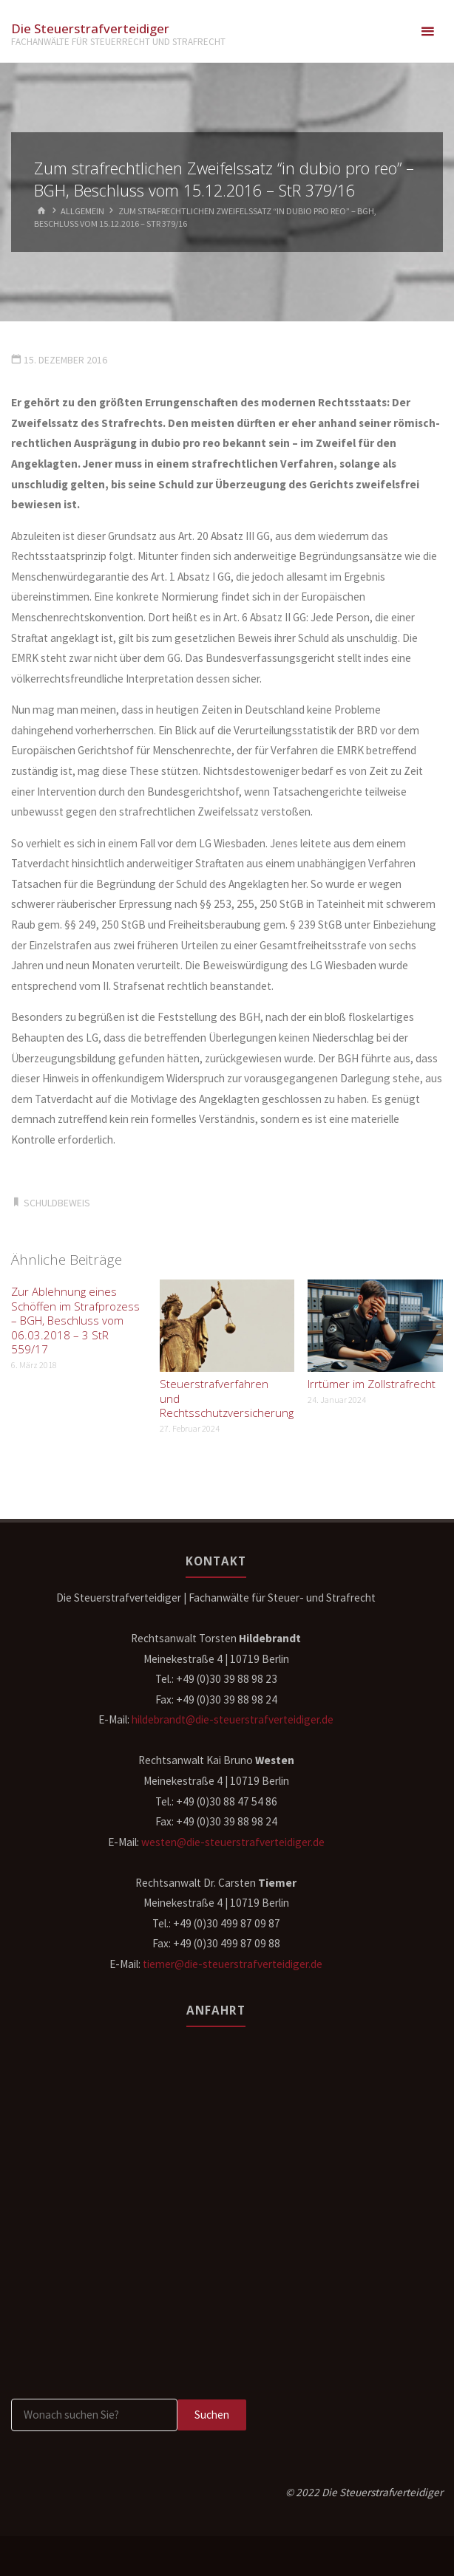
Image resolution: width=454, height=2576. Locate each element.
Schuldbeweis (57, 1202)
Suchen (211, 2415)
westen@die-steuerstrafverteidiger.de (233, 1842)
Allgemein (82, 210)
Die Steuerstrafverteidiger (90, 28)
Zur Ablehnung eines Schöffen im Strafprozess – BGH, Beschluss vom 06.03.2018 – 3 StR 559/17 (75, 1320)
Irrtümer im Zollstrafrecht (372, 1383)
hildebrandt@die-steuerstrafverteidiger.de (232, 1719)
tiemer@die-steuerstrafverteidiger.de (232, 1964)
